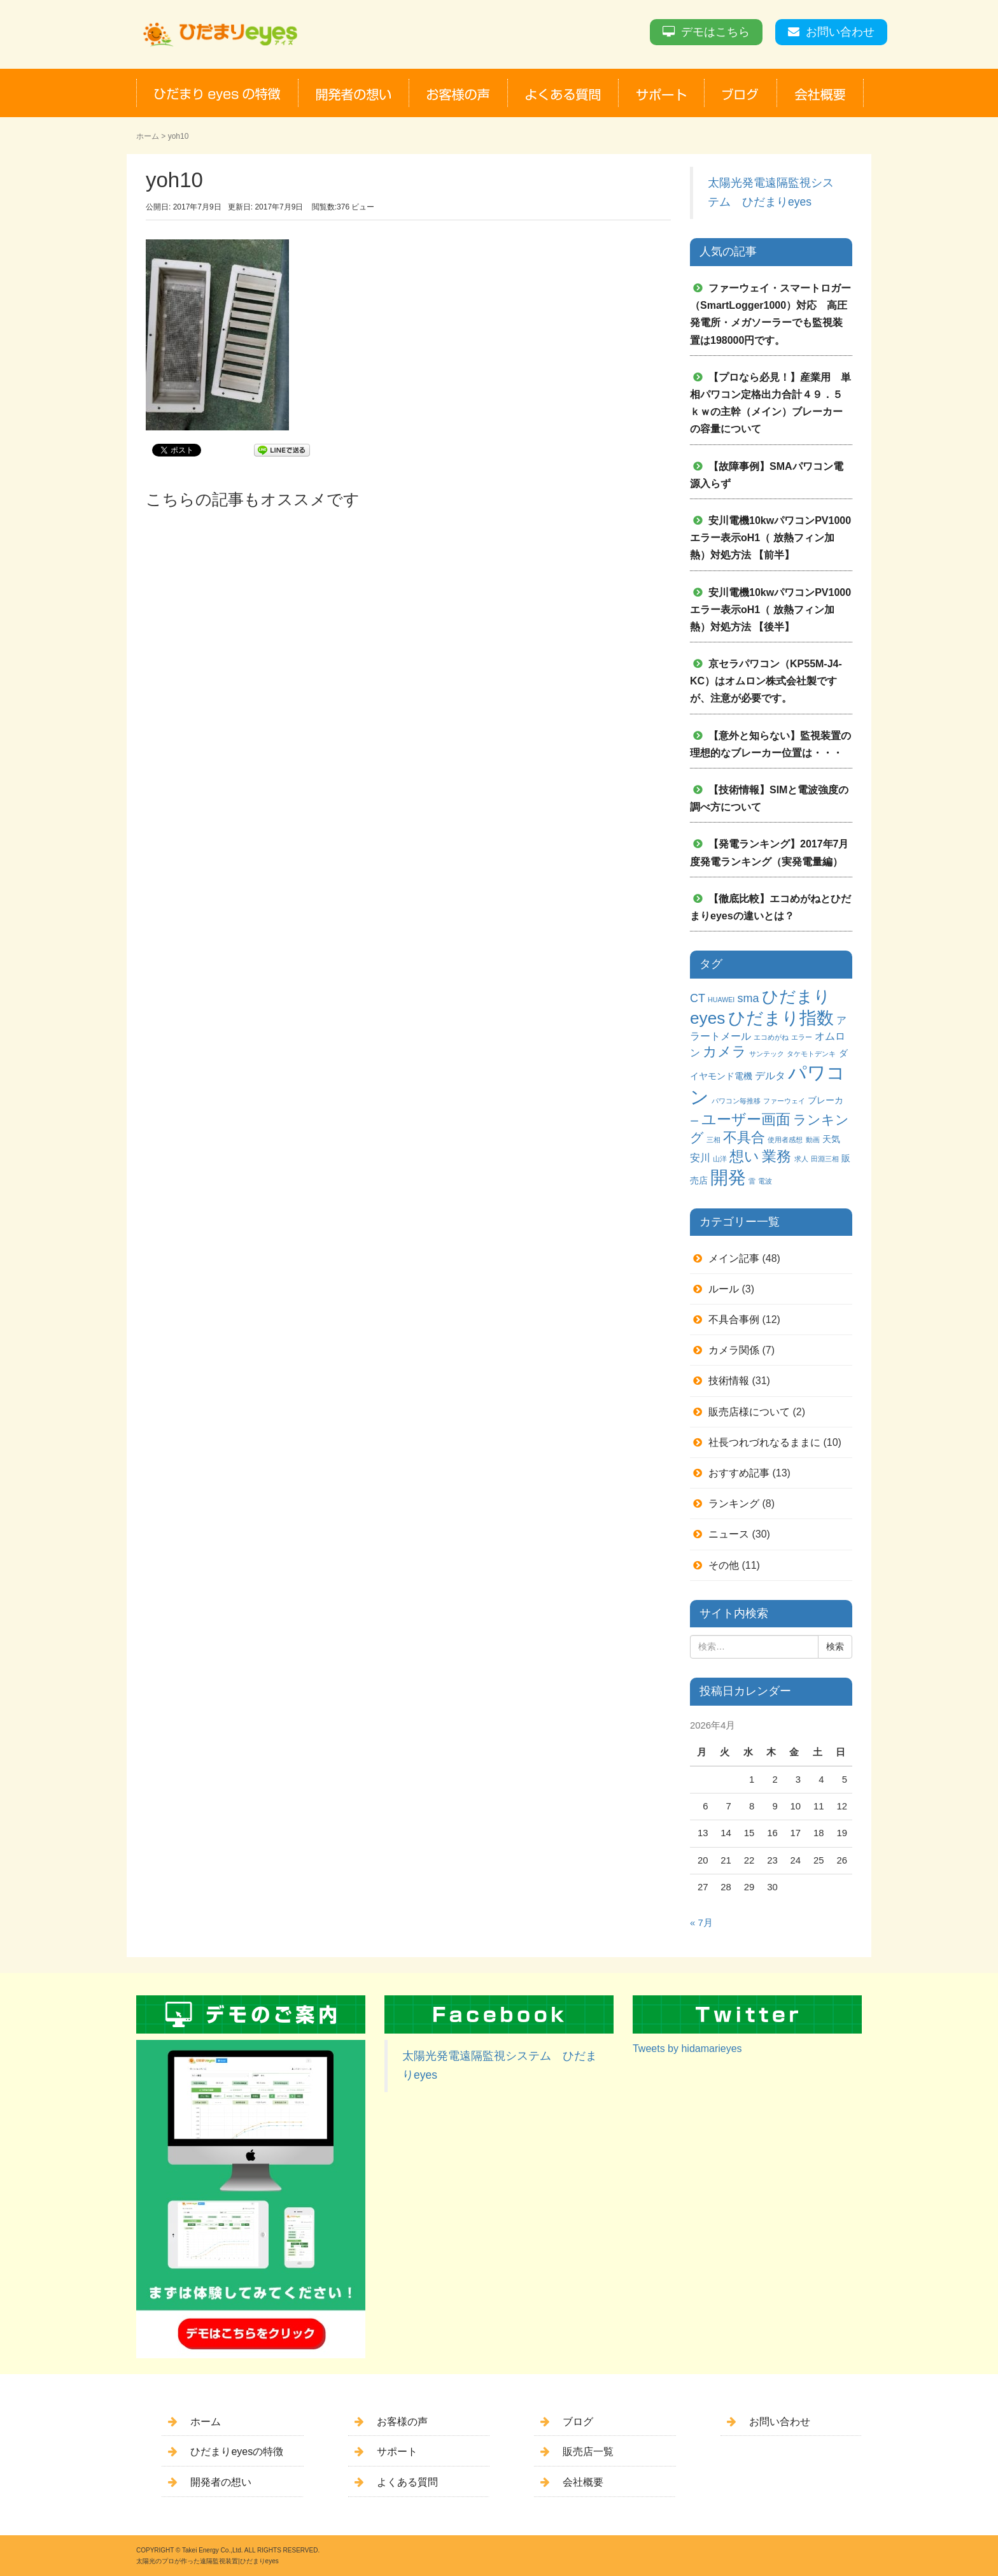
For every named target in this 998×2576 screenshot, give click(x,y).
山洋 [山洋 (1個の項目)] (720, 1159)
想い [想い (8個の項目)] (744, 1156)
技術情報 (728, 1380)
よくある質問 (407, 2482)
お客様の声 (402, 2421)
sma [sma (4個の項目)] (748, 998)
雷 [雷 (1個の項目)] (752, 1181)
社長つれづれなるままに (764, 1442)
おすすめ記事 (739, 1473)
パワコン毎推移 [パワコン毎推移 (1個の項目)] (736, 1101)
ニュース (728, 1534)
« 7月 (701, 1923)
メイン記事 (733, 1258)
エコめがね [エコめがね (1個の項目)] (771, 1037)
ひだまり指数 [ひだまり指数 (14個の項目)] (781, 1018)
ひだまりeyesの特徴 (236, 2451)
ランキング (733, 1503)
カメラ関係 (733, 1350)
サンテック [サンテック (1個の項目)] (766, 1054)
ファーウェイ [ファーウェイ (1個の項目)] (784, 1101)
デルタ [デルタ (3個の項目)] (770, 1075)
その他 (723, 1565)
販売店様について (749, 1411)
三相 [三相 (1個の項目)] (713, 1139)
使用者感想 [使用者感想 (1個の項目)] (785, 1139)
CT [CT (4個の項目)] (697, 998)
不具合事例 (733, 1319)
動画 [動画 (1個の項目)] (813, 1139)
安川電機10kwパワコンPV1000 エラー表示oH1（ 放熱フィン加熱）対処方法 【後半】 (775, 609)
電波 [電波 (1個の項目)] (765, 1181)
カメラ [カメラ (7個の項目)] (725, 1051)
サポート (397, 2451)
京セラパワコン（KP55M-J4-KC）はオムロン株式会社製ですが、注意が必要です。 (766, 681)
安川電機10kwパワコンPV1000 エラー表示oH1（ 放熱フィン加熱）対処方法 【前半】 (775, 537)
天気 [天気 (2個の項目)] (831, 1139)
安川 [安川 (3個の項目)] (700, 1157)
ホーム (147, 136)
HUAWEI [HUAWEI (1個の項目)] (721, 999)
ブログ (578, 2421)
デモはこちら (715, 31)
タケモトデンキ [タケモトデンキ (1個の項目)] (811, 1054)
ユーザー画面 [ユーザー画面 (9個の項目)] (746, 1119)
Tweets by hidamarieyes (687, 2048)
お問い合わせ (840, 31)
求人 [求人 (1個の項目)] (801, 1159)
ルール (723, 1289)
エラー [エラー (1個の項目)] (801, 1037)
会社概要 (583, 2482)
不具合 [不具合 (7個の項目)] (744, 1137)
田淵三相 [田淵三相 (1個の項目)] (825, 1159)
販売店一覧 (588, 2451)
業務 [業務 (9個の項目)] (776, 1156)
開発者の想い (220, 2482)
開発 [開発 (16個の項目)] (728, 1177)
